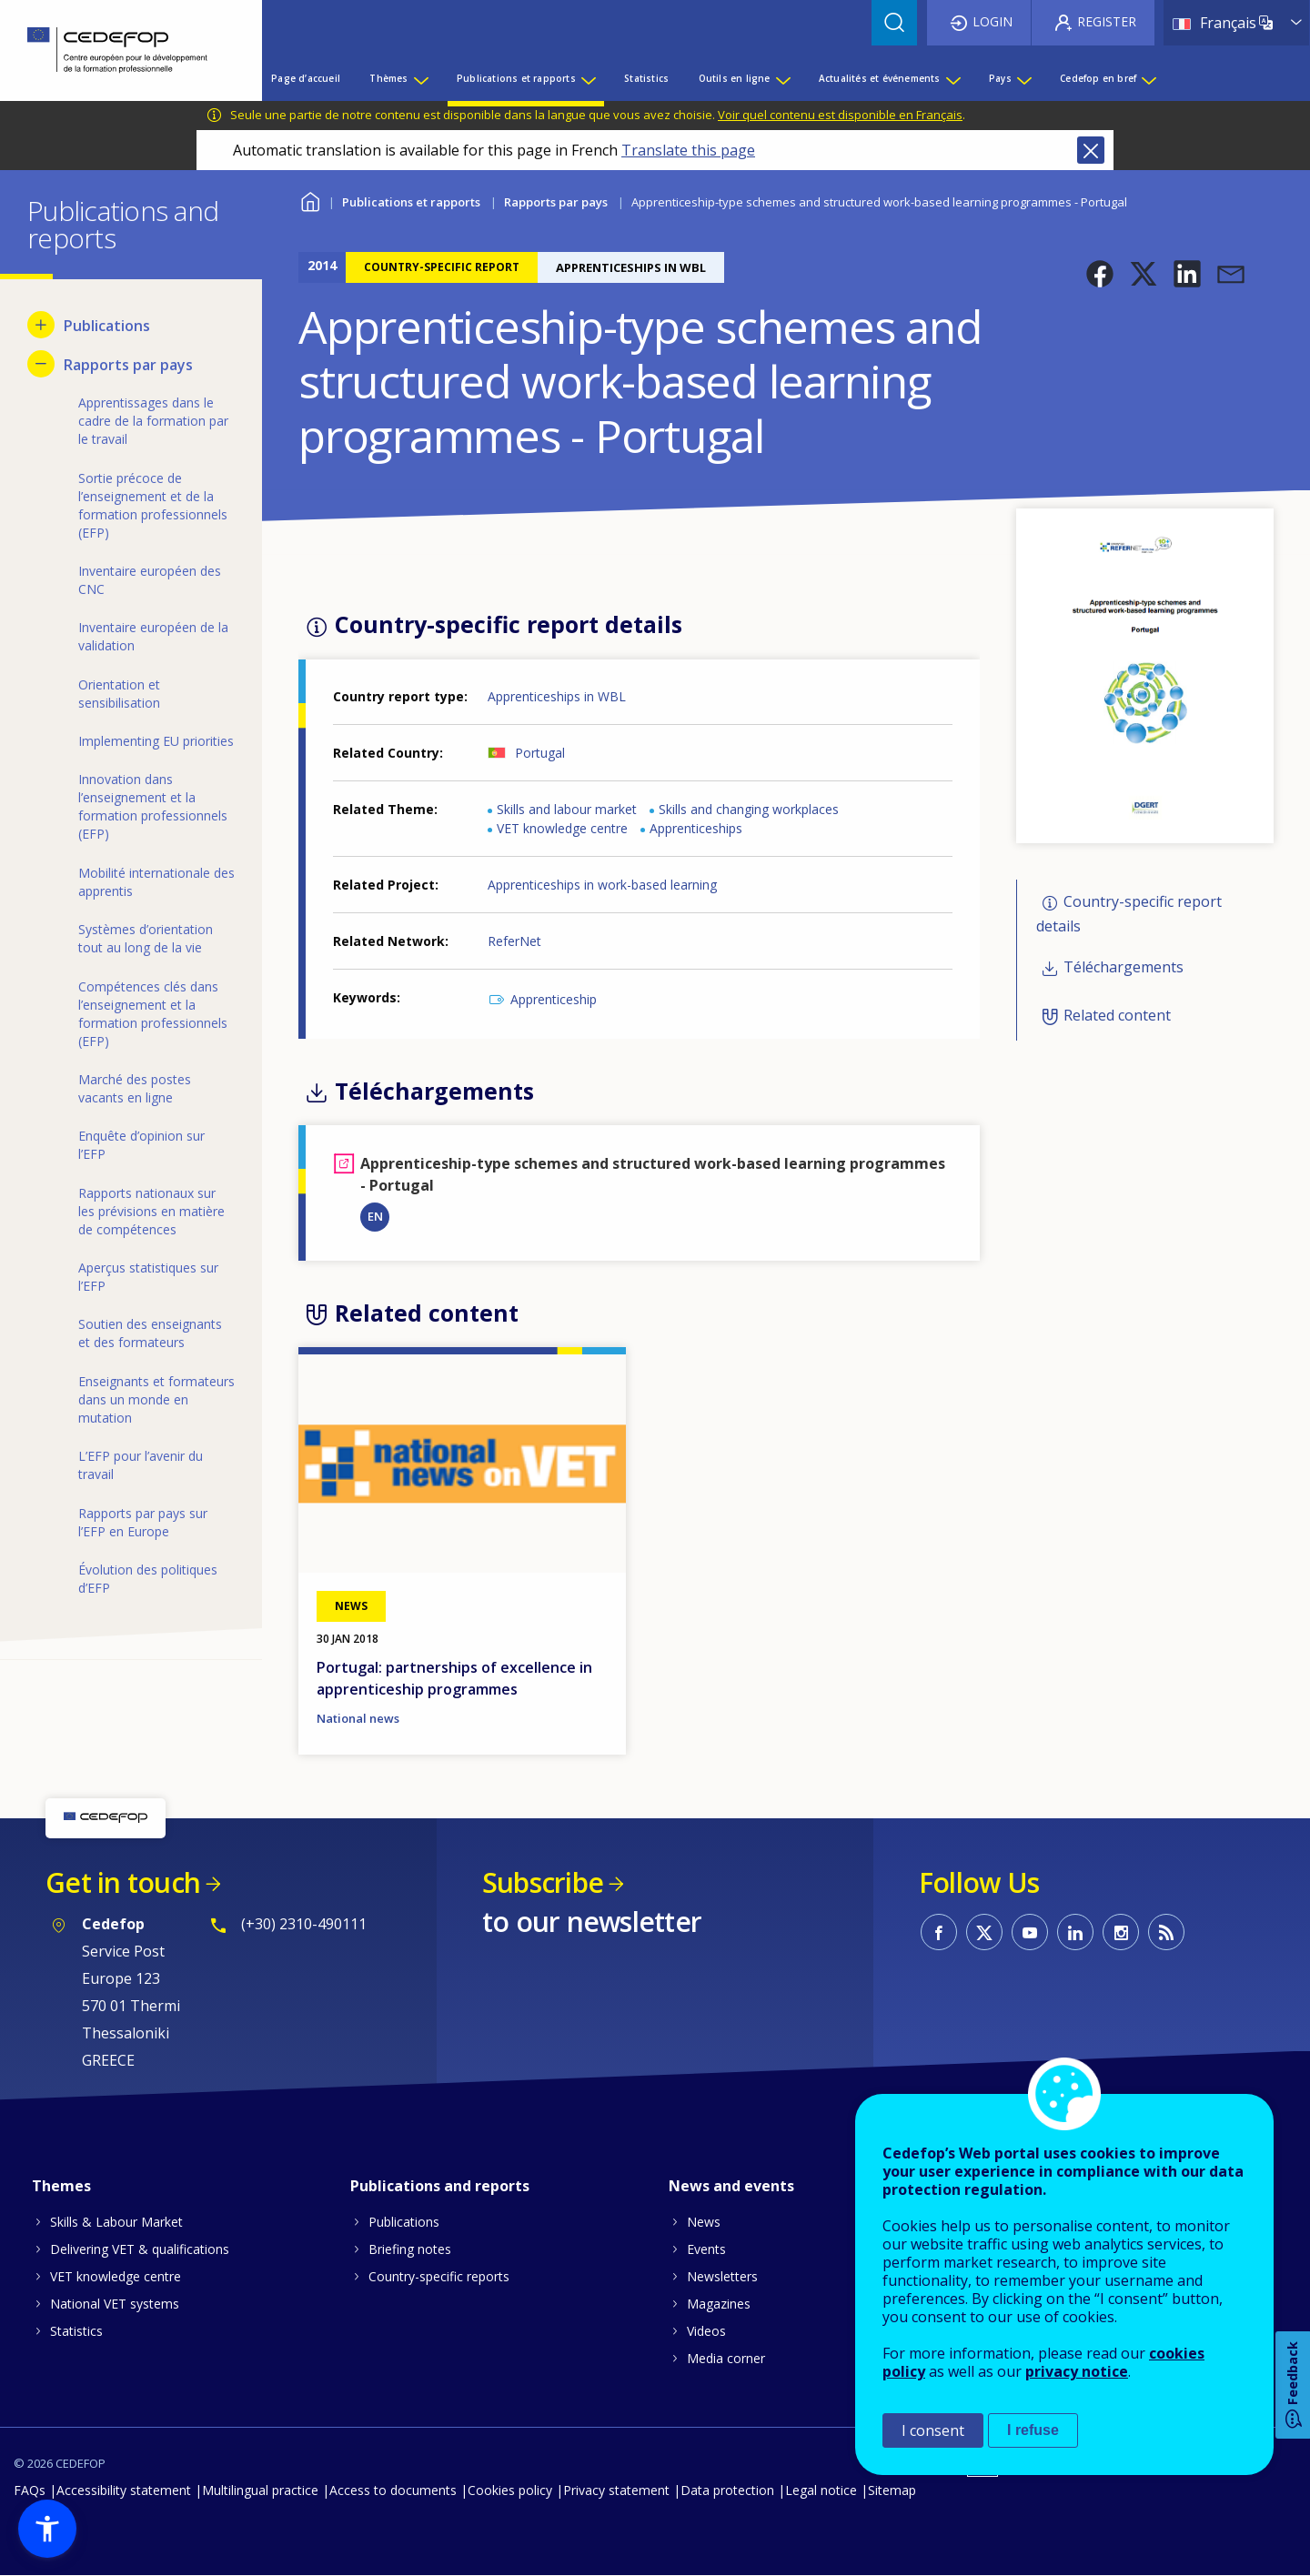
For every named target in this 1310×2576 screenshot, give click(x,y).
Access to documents (393, 2490)
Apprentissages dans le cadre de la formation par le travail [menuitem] (153, 421)
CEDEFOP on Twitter (984, 1932)
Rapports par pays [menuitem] (128, 365)
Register (1106, 21)
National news (358, 1718)
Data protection (727, 2490)
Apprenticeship (553, 999)
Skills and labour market (567, 809)
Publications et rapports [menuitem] (516, 78)
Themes (61, 2186)
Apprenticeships (696, 828)
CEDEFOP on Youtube (1030, 1932)
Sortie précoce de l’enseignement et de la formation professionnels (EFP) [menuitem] (152, 505)
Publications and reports (439, 2186)
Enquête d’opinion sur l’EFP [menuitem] (141, 1144)
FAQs (29, 2490)
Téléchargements (1123, 968)
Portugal (540, 752)
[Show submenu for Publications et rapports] (587, 78)
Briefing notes (409, 2249)
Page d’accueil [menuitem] (305, 78)
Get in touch (122, 1882)
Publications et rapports (411, 202)
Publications (403, 2221)
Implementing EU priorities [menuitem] (156, 741)
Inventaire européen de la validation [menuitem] (153, 636)
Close (1090, 150)
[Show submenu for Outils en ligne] (782, 78)
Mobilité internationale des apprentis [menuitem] (156, 882)
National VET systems (114, 2303)
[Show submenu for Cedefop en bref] (1148, 78)
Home (309, 199)
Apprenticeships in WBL (557, 696)
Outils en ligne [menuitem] (735, 78)
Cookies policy (510, 2490)
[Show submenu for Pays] (1023, 78)
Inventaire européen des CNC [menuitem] (149, 580)
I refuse (1033, 2430)
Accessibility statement (123, 2490)
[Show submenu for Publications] (41, 324)
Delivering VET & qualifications (139, 2249)
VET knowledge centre (562, 828)
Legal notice (821, 2490)
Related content (1117, 1015)
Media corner (726, 2358)
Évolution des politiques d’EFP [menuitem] (147, 1578)
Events (706, 2249)
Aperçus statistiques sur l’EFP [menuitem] (148, 1276)
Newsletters (722, 2276)
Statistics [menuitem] (646, 78)
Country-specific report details (1129, 913)
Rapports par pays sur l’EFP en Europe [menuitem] (142, 1522)
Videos (706, 2331)
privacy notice (1076, 2371)
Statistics (76, 2331)
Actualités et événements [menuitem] (880, 78)
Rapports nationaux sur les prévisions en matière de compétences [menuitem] (151, 1211)
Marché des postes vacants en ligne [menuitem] (134, 1088)
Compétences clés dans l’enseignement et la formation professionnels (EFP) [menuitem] (152, 1014)
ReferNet (514, 941)
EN (375, 1216)
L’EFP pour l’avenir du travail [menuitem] (140, 1465)
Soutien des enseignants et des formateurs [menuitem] (150, 1333)
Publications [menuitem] (107, 326)
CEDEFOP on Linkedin (1075, 1932)
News (703, 2221)
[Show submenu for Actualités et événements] (952, 78)
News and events (731, 2186)
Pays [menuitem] (1000, 78)
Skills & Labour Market (116, 2221)
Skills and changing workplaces (749, 809)
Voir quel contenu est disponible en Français (840, 114)
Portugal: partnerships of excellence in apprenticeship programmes (454, 1678)
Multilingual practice (260, 2490)
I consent (933, 2430)
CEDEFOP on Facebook (939, 1932)
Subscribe (542, 1882)
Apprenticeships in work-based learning (602, 884)
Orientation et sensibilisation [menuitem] (119, 693)
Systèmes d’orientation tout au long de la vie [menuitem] (145, 938)
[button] (1100, 274)
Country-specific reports (438, 2276)
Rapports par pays (556, 202)
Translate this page (688, 150)
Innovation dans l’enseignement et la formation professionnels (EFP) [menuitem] (152, 806)
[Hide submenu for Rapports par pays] (41, 363)
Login (992, 21)
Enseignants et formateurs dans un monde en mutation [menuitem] (156, 1399)
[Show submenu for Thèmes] (420, 78)
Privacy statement (616, 2490)
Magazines (719, 2303)
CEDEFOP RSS (1166, 1932)
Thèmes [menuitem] (388, 78)
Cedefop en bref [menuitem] (1098, 78)
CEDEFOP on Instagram (1121, 1932)
